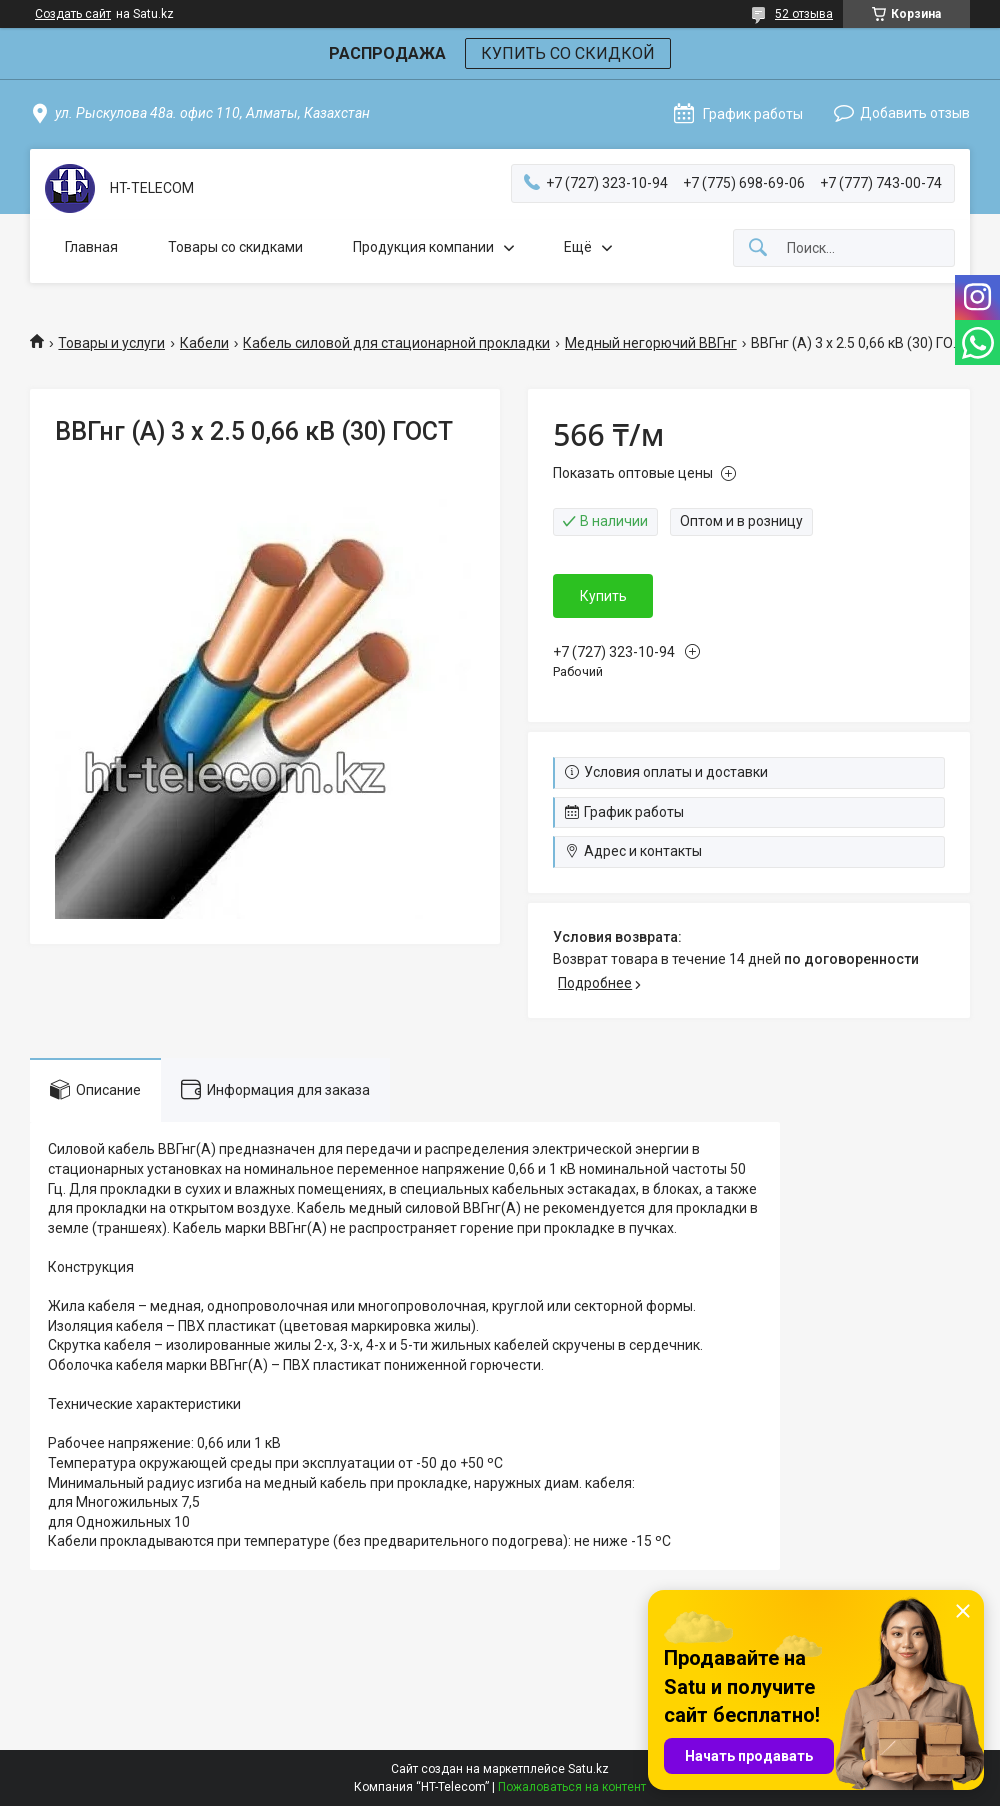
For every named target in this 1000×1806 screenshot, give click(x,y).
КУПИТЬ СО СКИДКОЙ (568, 53)
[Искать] (758, 248)
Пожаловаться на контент (572, 1787)
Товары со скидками (235, 247)
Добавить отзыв (915, 113)
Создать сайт (73, 14)
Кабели (204, 343)
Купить (603, 596)
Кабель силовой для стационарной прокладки (396, 343)
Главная (91, 247)
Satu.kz (588, 1769)
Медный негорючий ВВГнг (651, 343)
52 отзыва (804, 14)
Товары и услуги (111, 343)
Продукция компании (423, 247)
